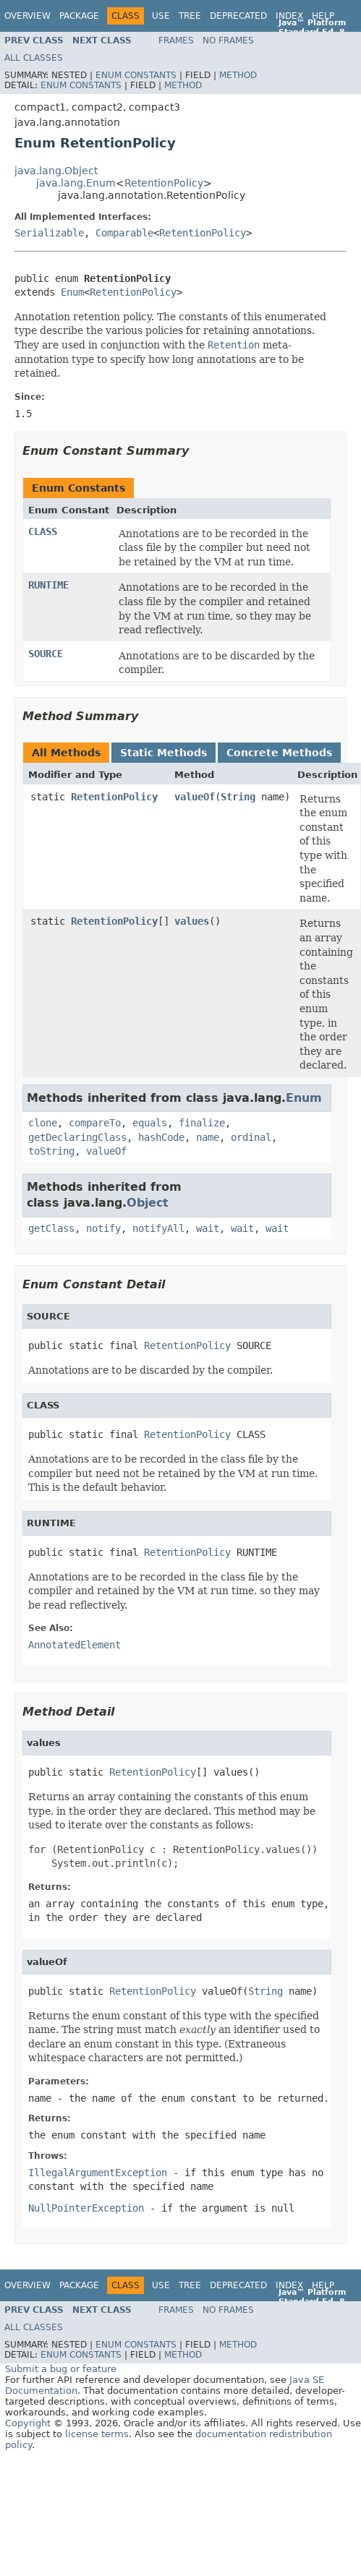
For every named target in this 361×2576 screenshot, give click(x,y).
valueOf (194, 797)
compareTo (95, 1123)
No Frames (228, 40)
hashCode (161, 1137)
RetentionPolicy (163, 183)
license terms (97, 2434)
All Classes (33, 58)
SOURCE (45, 653)
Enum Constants (136, 75)
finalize (202, 1123)
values (191, 921)
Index (289, 16)
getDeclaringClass (77, 1137)
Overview (27, 16)
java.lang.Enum (76, 183)
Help (323, 16)
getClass (51, 1228)
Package (79, 16)
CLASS (42, 531)
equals (149, 1123)
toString (51, 1151)
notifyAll (158, 1228)
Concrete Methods (279, 752)
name (207, 1137)
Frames (176, 40)
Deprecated (238, 16)
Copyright (28, 2423)
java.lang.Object (56, 170)
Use (161, 16)
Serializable (49, 233)
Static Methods (163, 752)
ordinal (251, 1137)
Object (148, 1203)
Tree (190, 16)
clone (42, 1123)
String (238, 797)
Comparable (124, 233)
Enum (72, 292)
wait (207, 1228)
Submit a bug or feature (60, 2368)
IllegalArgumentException (97, 2172)
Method (238, 75)
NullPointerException (86, 2208)
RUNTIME (48, 585)
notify (103, 1228)
